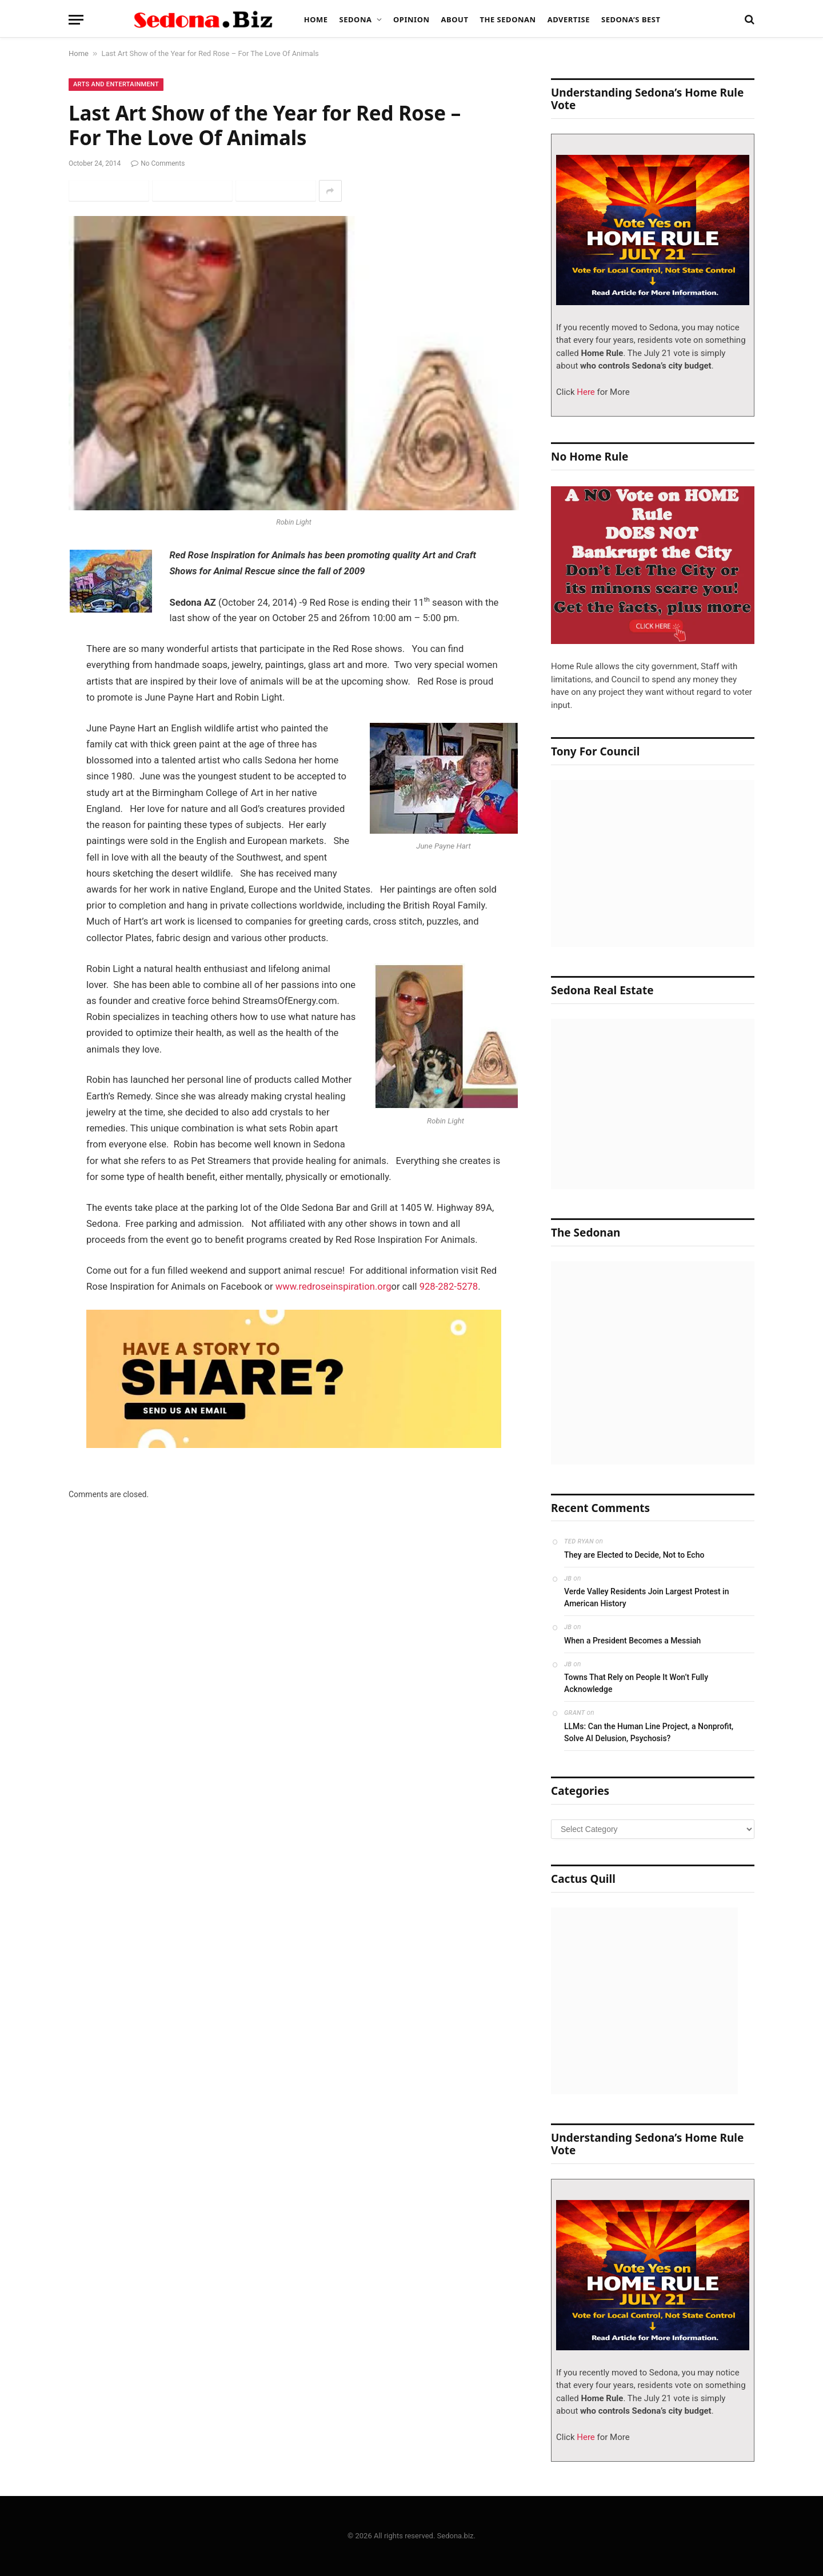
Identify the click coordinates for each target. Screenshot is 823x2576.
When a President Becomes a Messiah (632, 1640)
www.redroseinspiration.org (333, 1286)
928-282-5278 (449, 1286)
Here (585, 392)
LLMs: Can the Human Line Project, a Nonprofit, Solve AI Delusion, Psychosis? (648, 1732)
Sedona (355, 19)
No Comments (158, 163)
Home (316, 19)
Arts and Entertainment (116, 84)
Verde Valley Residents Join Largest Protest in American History (646, 1597)
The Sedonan (508, 19)
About (455, 19)
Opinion (411, 19)
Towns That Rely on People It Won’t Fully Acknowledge (636, 1683)
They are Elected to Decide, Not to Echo (634, 1554)
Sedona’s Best (631, 19)
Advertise (569, 19)
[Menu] (76, 20)
